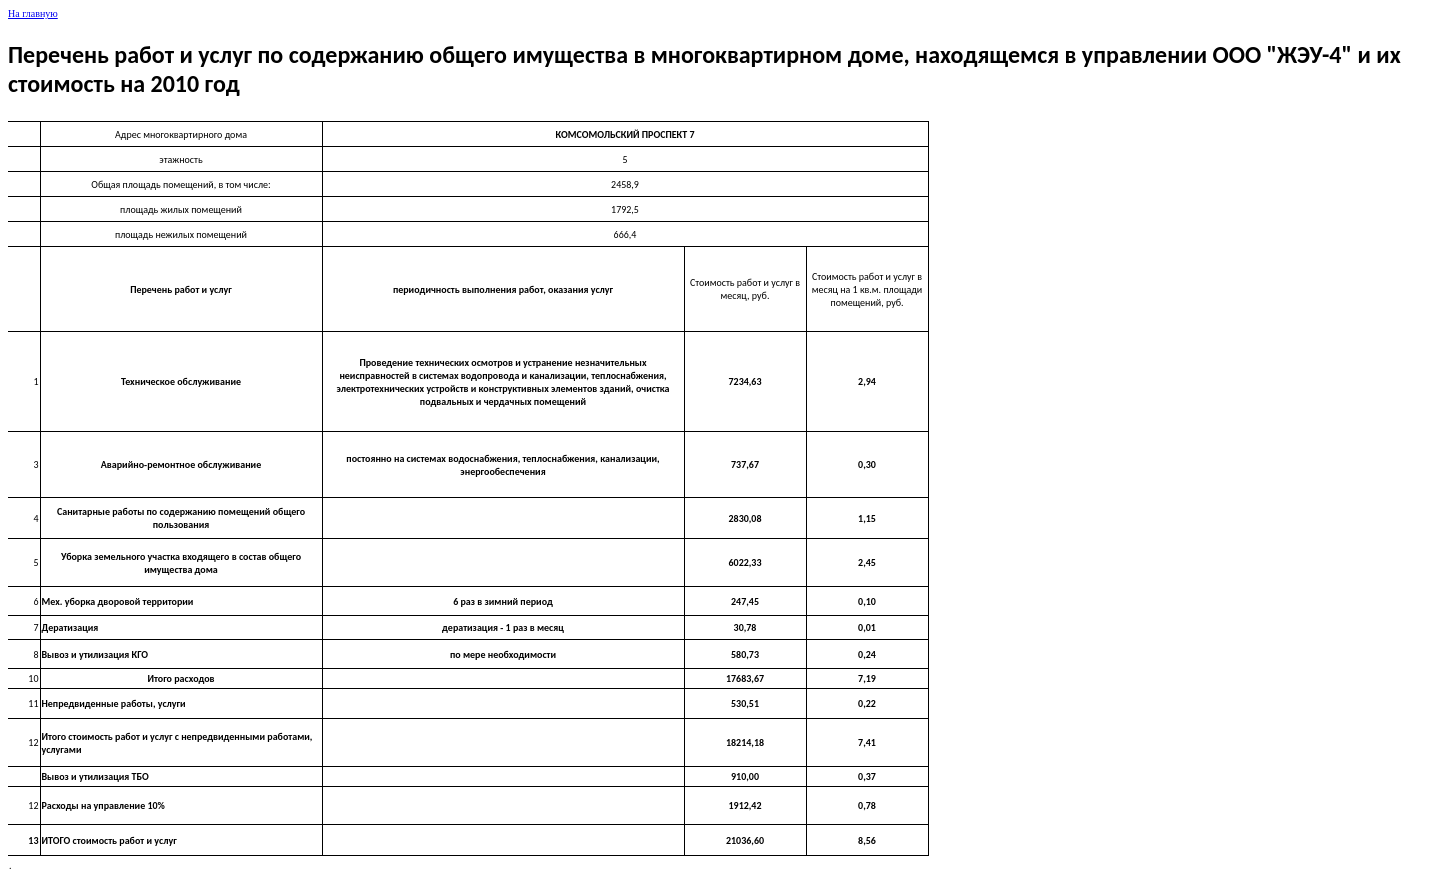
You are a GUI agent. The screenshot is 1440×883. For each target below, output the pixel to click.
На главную (33, 13)
